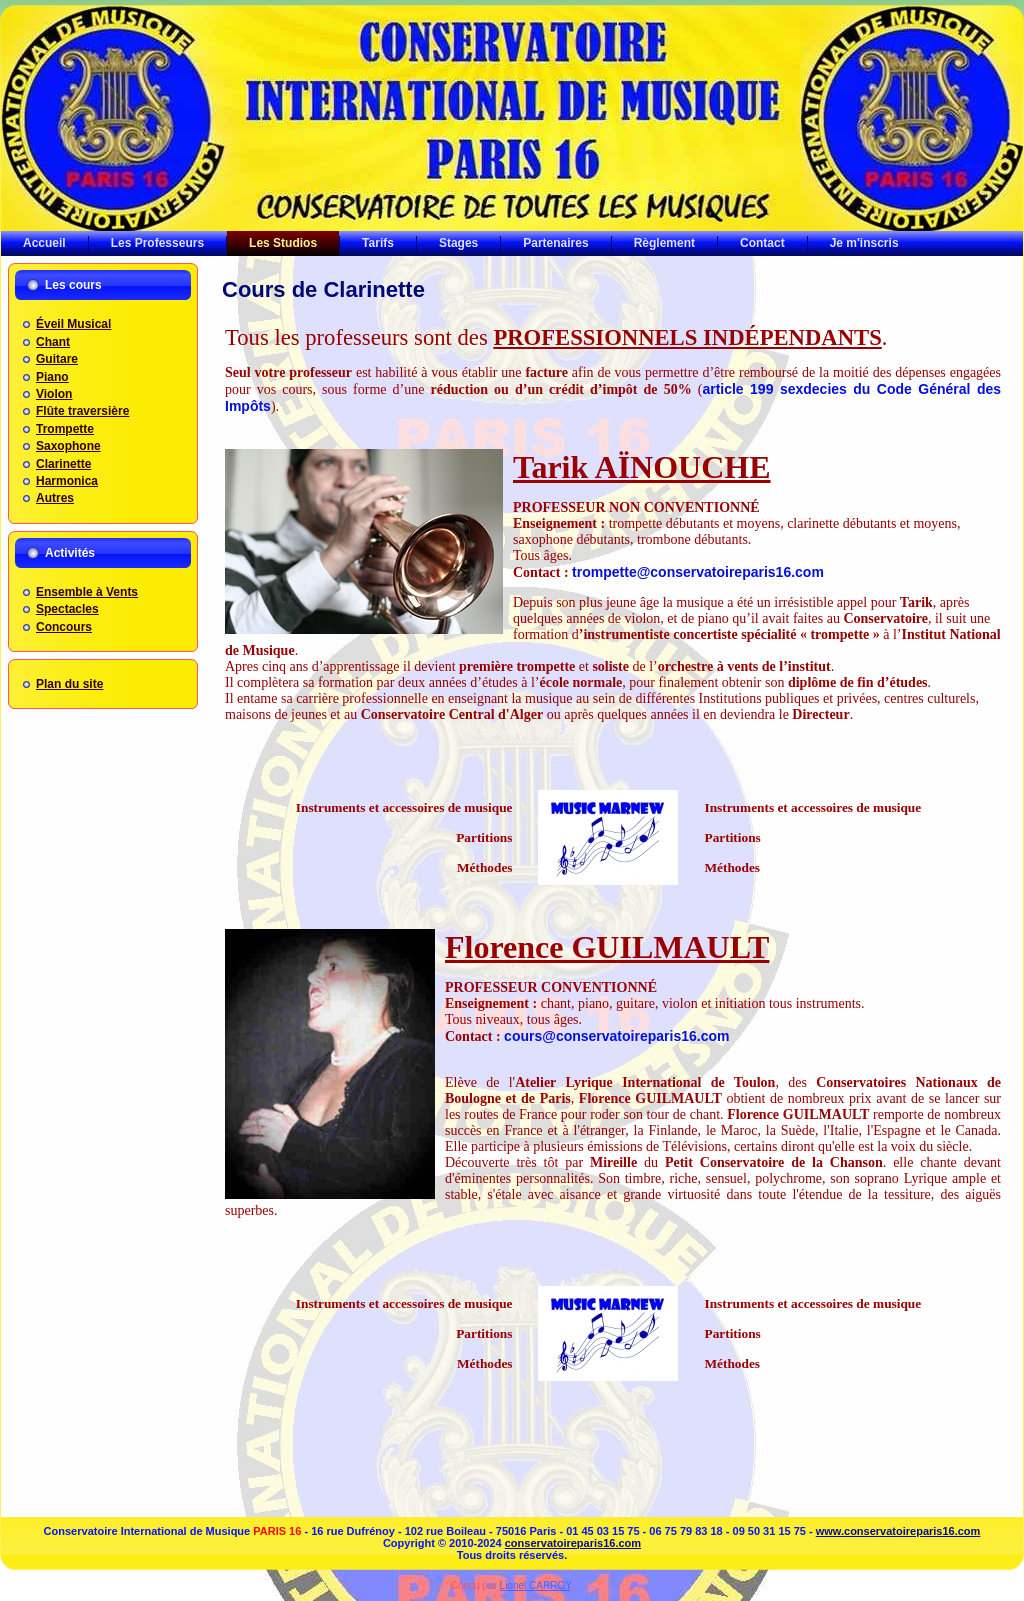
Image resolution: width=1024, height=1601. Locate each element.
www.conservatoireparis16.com (898, 1531)
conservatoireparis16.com (573, 1543)
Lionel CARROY (535, 1585)
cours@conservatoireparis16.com (616, 1036)
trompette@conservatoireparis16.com (698, 572)
